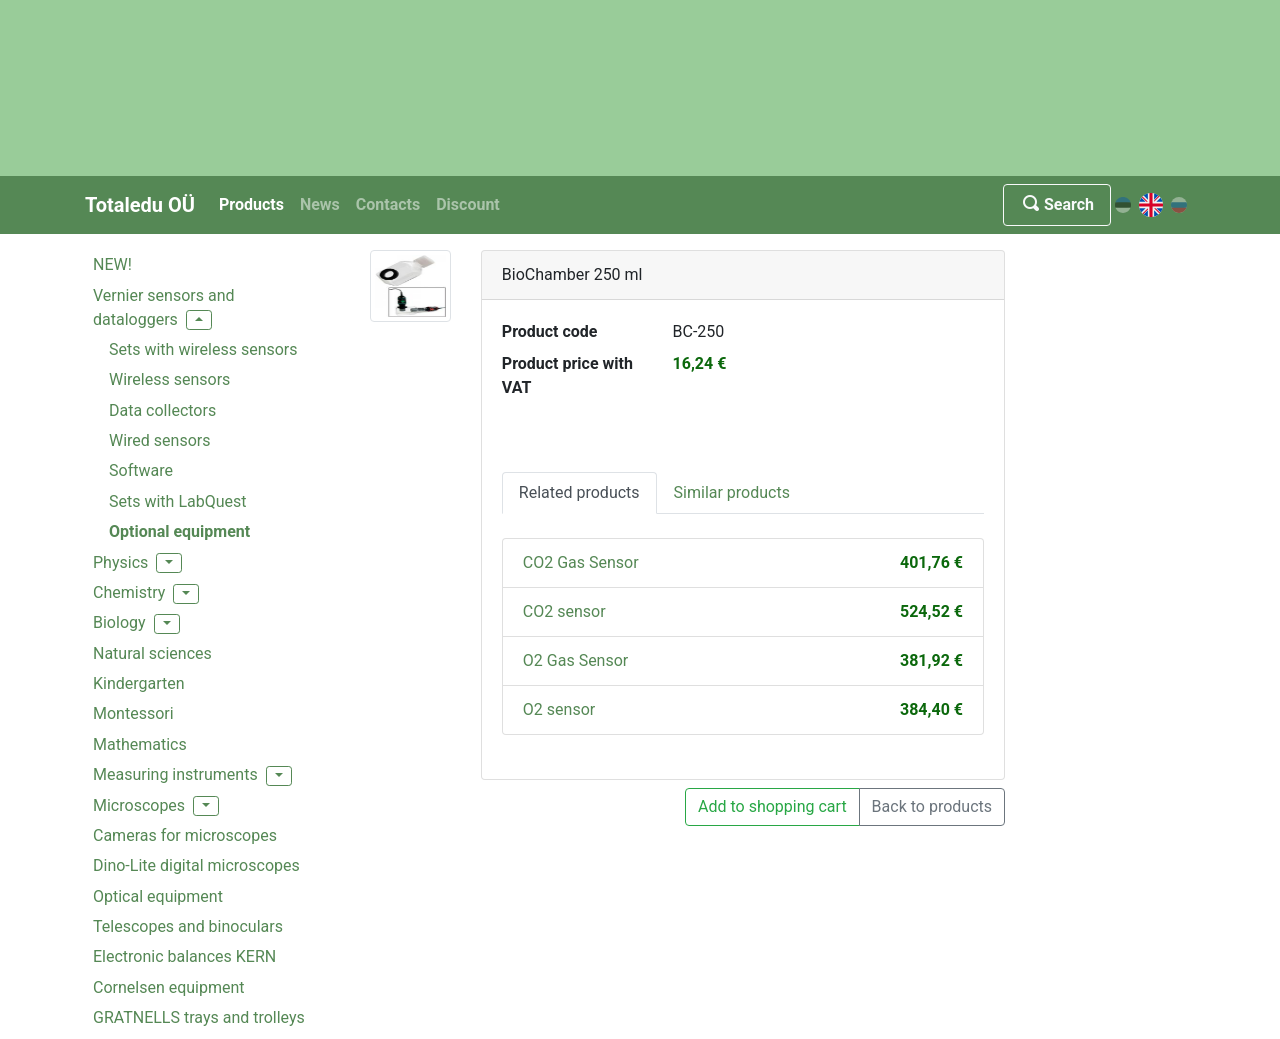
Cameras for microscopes (185, 835)
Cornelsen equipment (169, 987)
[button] (199, 320)
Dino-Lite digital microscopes (196, 865)
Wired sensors (159, 440)
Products (251, 204)
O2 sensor (559, 709)
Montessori (133, 713)
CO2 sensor (564, 611)
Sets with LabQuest (177, 501)
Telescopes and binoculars (188, 926)
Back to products (932, 806)
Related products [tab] (579, 492)
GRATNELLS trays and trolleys (199, 1017)
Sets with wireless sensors (203, 349)
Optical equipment (158, 896)
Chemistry (129, 592)
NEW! (112, 264)
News (320, 204)
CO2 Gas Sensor (581, 562)
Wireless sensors (169, 379)
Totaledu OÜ (140, 205)
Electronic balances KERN (184, 956)
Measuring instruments (175, 774)
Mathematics (140, 744)
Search (1057, 204)
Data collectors (162, 410)
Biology (119, 622)
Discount (468, 204)
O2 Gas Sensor (575, 660)
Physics (120, 562)
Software (141, 470)
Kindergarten (139, 683)
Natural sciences (152, 653)
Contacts (388, 204)
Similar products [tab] (732, 492)
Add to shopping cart (772, 806)
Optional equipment (179, 531)
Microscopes (139, 805)
